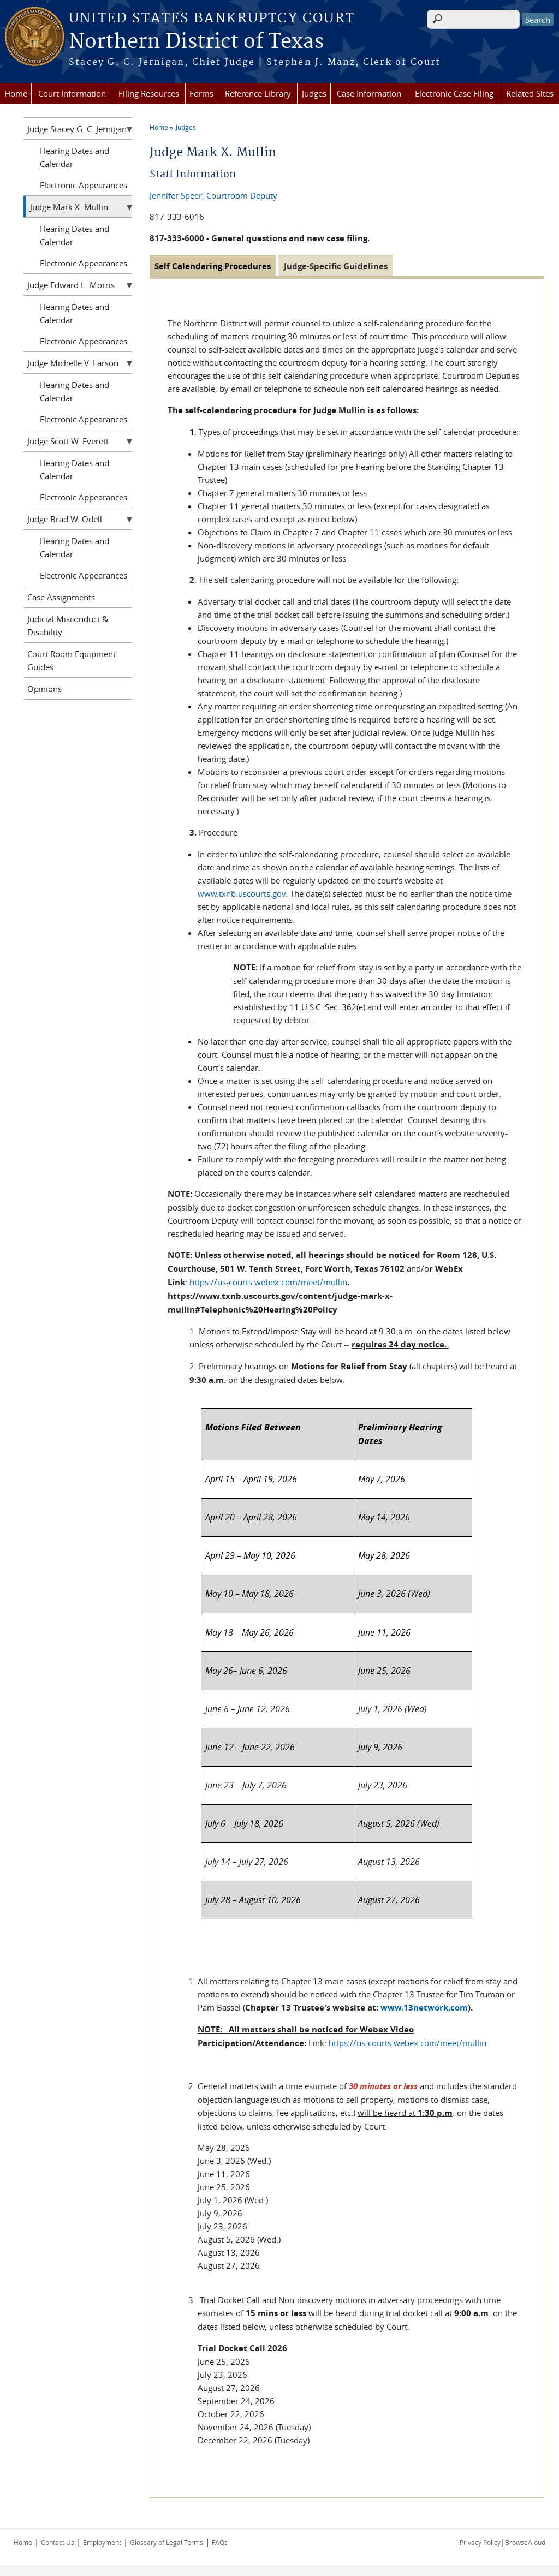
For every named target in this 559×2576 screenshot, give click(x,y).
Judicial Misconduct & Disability (67, 625)
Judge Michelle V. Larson (72, 362)
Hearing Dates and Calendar (74, 157)
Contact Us (57, 2542)
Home (15, 93)
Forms (201, 93)
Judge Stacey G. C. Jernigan (77, 128)
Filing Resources (148, 93)
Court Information (72, 93)
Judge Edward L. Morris (71, 284)
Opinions (44, 688)
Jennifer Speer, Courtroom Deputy (213, 195)
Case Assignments (61, 597)
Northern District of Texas (196, 42)
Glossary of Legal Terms (166, 2542)
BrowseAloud (525, 2542)
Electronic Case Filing (454, 93)
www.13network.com (424, 2007)
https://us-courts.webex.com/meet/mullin (268, 1282)
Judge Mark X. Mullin (69, 206)
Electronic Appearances (83, 185)
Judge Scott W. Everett (68, 441)
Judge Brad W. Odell (64, 519)
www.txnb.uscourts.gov (242, 893)
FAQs (220, 2542)
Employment (102, 2542)
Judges (314, 93)
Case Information (369, 93)
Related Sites (530, 93)
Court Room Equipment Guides (71, 660)
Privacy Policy (480, 2542)
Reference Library (258, 93)
